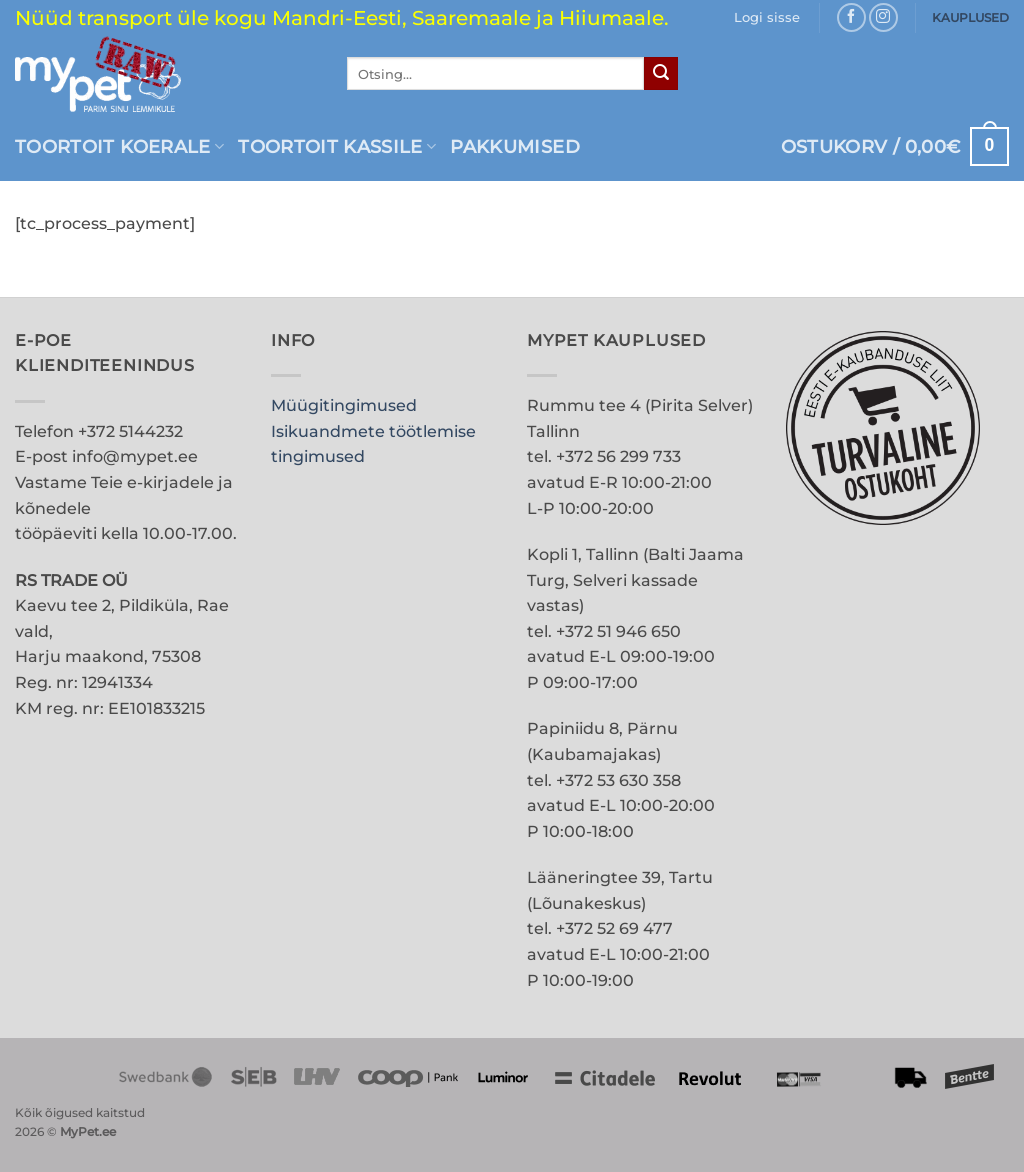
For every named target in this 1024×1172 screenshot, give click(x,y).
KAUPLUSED (970, 17)
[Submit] (661, 74)
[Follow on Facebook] (851, 17)
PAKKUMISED (515, 146)
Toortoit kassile (337, 146)
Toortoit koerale (119, 146)
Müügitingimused (344, 405)
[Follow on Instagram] (883, 17)
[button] (767, 18)
